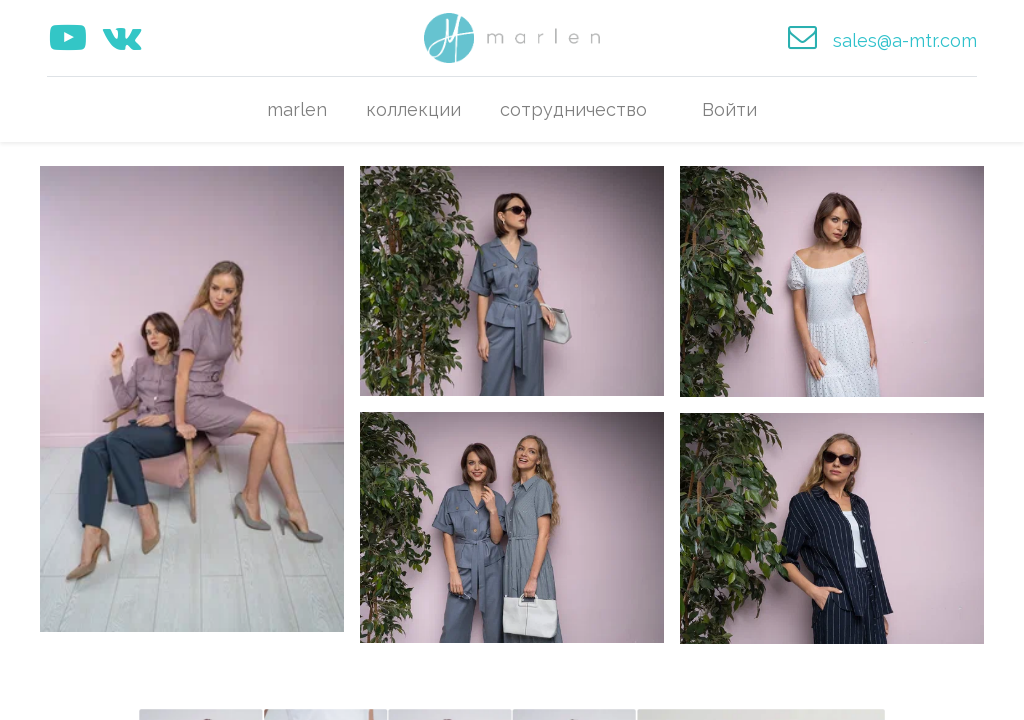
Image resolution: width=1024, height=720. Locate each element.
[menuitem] (297, 109)
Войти (729, 109)
